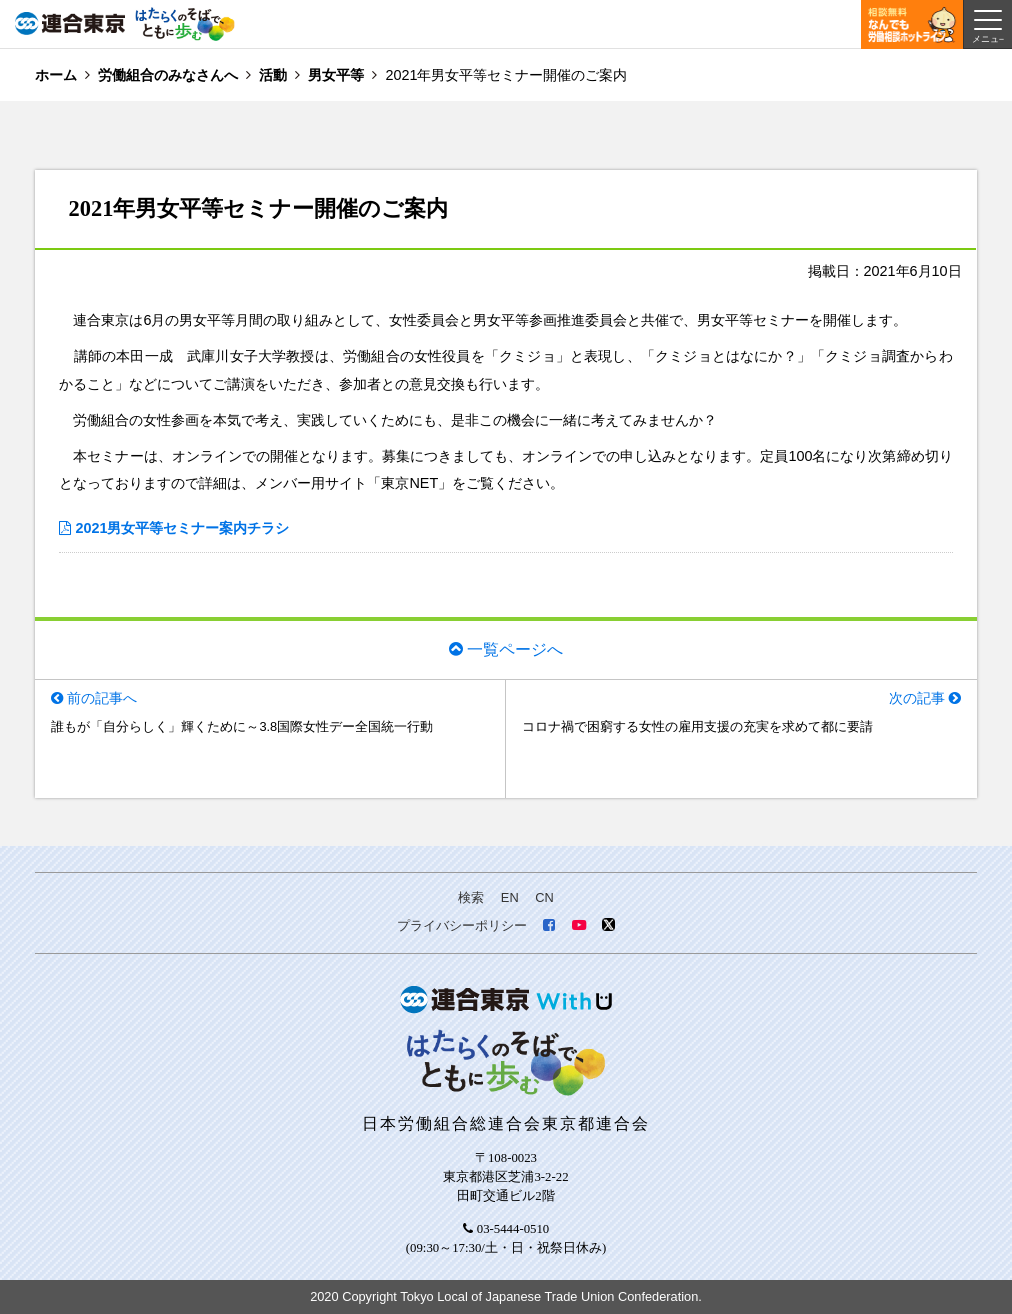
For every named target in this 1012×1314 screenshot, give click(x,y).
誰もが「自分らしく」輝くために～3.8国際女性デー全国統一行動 (242, 726)
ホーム (56, 75)
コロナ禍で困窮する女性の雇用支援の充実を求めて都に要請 (697, 726)
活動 (273, 75)
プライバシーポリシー (462, 925)
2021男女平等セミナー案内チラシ (182, 528)
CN (544, 897)
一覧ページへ (515, 649)
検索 (471, 897)
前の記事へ (102, 698)
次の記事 (917, 698)
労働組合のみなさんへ (168, 75)
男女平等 (336, 75)
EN (510, 897)
